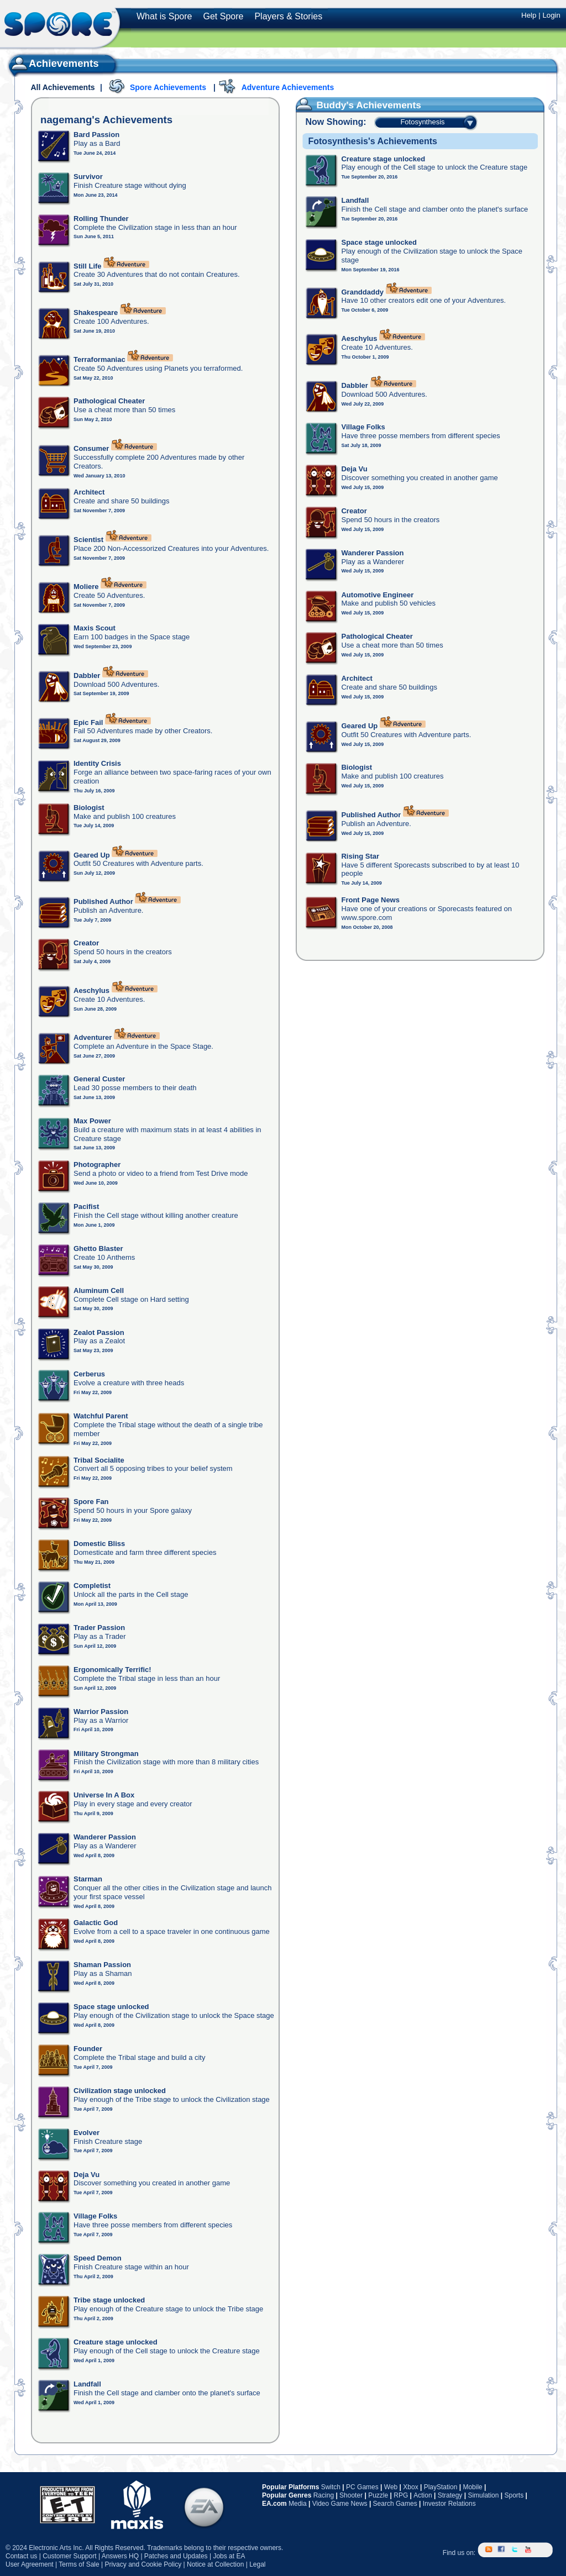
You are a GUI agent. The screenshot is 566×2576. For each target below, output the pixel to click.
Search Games (395, 2503)
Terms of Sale (79, 2564)
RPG (401, 2495)
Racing (323, 2495)
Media (298, 2503)
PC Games (362, 2487)
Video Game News (340, 2503)
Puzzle (378, 2495)
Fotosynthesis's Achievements (372, 141)
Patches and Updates (176, 2556)
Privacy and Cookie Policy (142, 2564)
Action (422, 2495)
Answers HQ (120, 2556)
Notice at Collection (215, 2564)
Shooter (351, 2495)
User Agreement (30, 2564)
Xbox (410, 2487)
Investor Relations (449, 2503)
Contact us (21, 2556)
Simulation (483, 2495)
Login (551, 15)
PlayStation (441, 2487)
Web (390, 2487)
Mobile (472, 2487)
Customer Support (69, 2556)
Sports (513, 2495)
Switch (330, 2487)
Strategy (450, 2495)
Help (528, 15)
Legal (257, 2564)
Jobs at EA (229, 2556)
